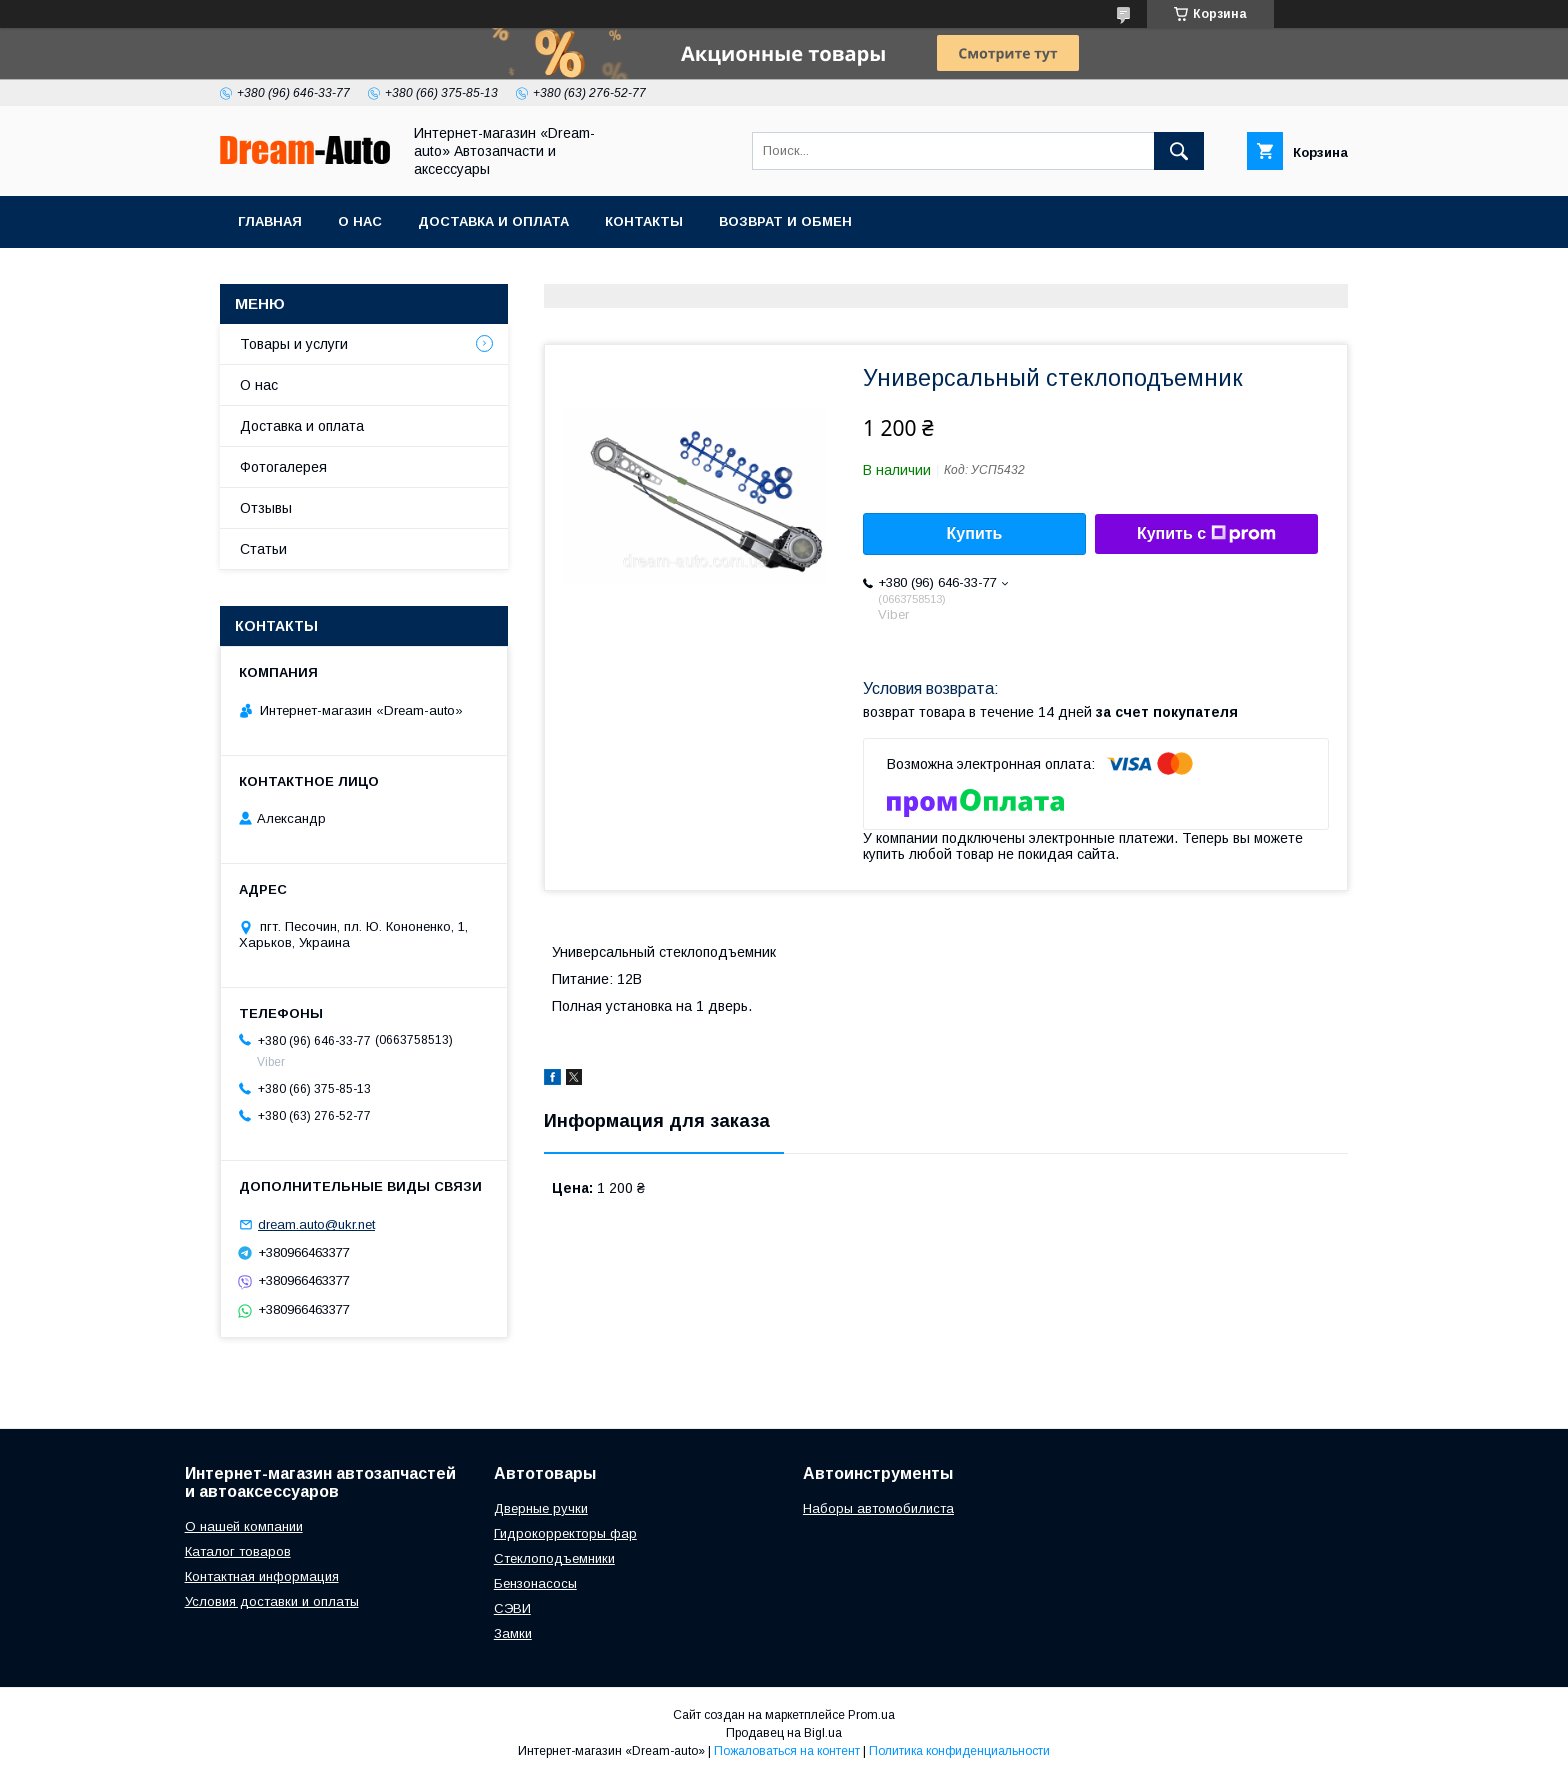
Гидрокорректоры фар (565, 1533)
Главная (270, 221)
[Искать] (1179, 151)
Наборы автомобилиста (878, 1508)
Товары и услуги (294, 344)
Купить (975, 533)
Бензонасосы (535, 1583)
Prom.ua (871, 1715)
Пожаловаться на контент (787, 1751)
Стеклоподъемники (554, 1558)
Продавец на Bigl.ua (784, 1733)
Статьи (263, 549)
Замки (513, 1633)
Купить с (1206, 534)
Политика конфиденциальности (959, 1751)
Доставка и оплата (493, 221)
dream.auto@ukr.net (316, 1224)
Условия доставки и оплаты (272, 1601)
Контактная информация (262, 1576)
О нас (360, 221)
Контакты (644, 221)
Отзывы (266, 508)
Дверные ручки (541, 1508)
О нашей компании (244, 1526)
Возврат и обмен (785, 221)
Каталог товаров (238, 1551)
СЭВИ (512, 1608)
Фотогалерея (283, 467)
